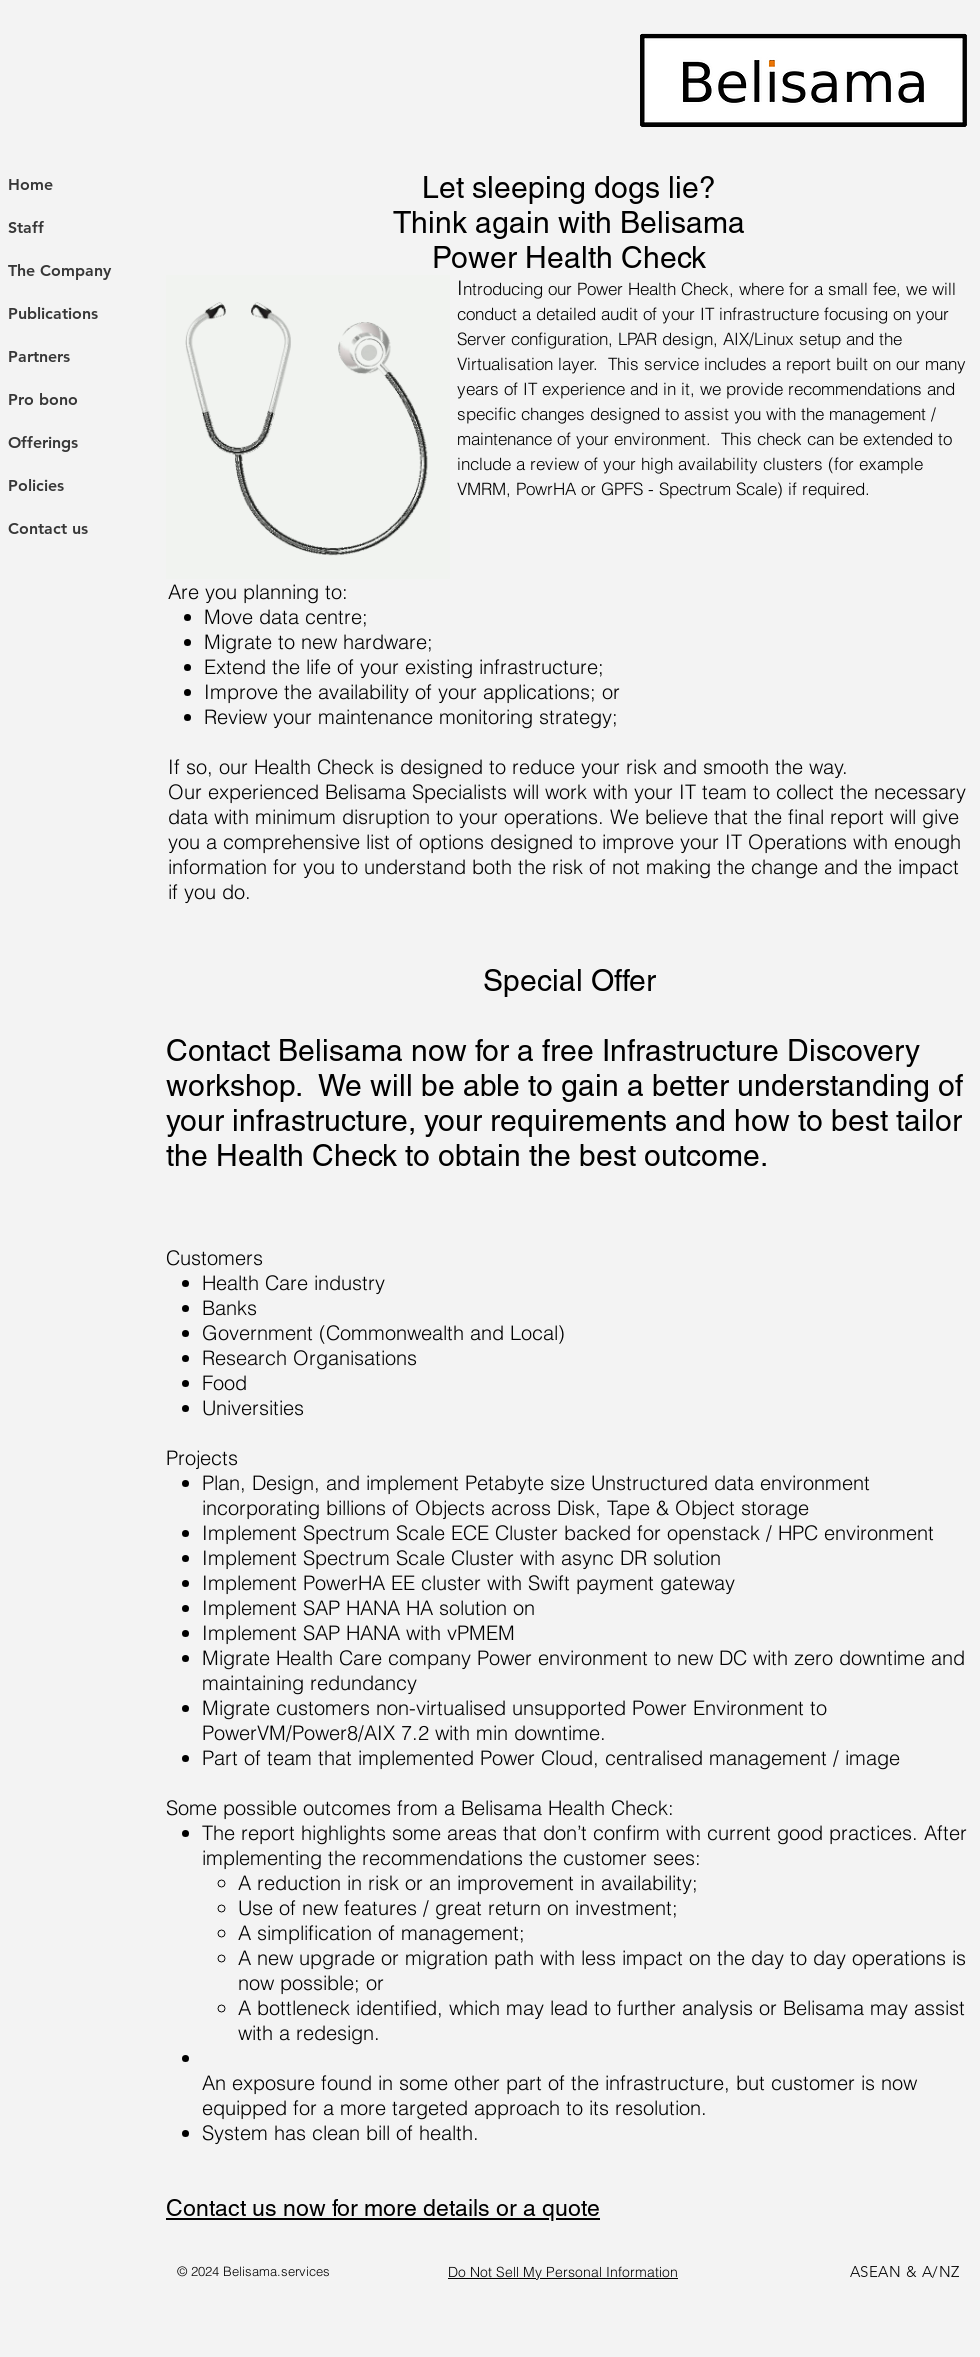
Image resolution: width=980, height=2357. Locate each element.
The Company (59, 270)
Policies (36, 485)
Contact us (48, 528)
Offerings (43, 442)
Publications (53, 313)
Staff (26, 227)
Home (30, 184)
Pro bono (43, 399)
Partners (39, 356)
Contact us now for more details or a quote (383, 2208)
